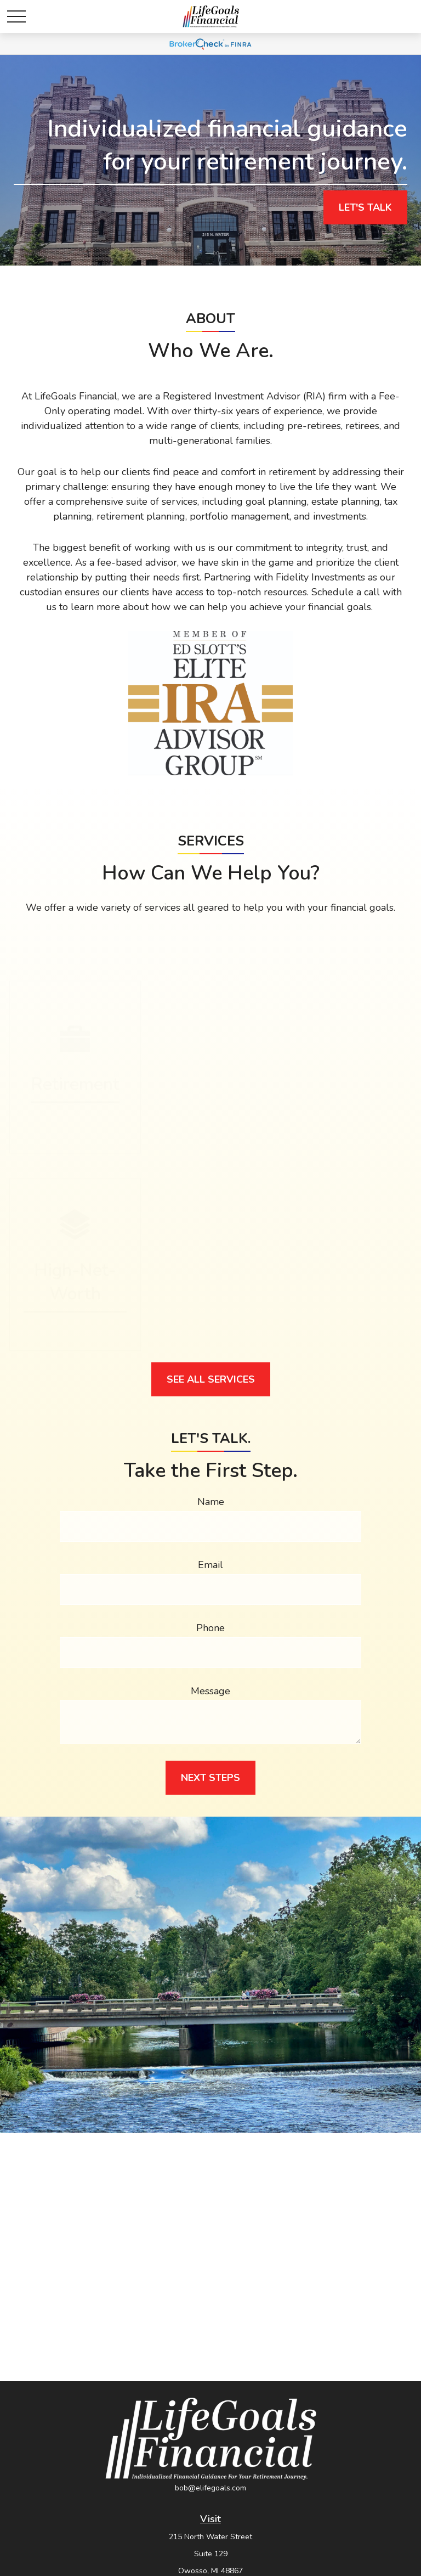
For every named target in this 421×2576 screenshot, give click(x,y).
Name (210, 1501)
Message (210, 1691)
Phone (210, 1627)
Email (210, 1564)
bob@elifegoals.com (210, 2488)
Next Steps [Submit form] (210, 1777)
